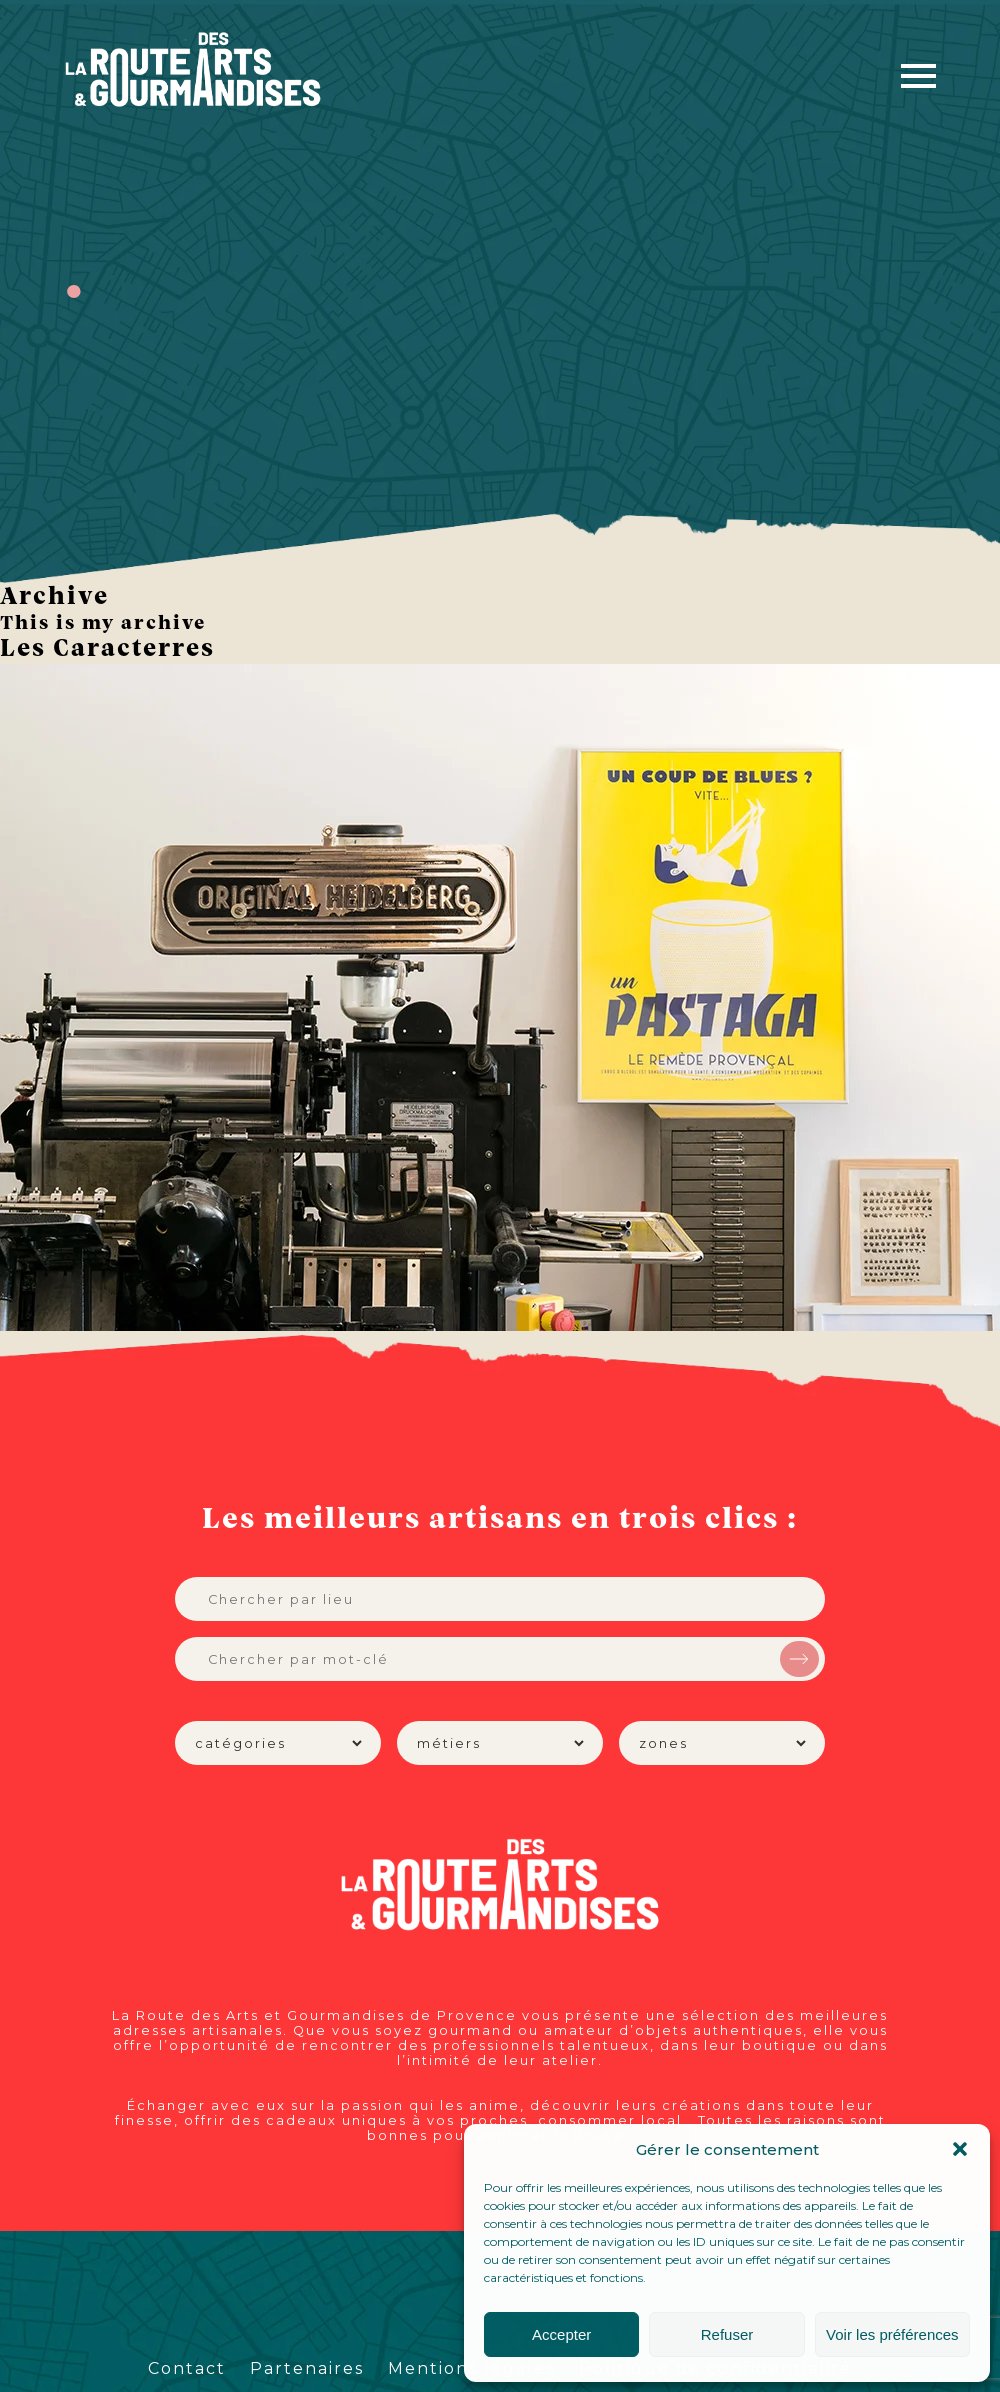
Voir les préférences (892, 2334)
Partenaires (307, 2368)
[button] (960, 2149)
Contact (187, 2368)
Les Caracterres (107, 649)
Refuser (727, 2334)
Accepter (561, 2334)
